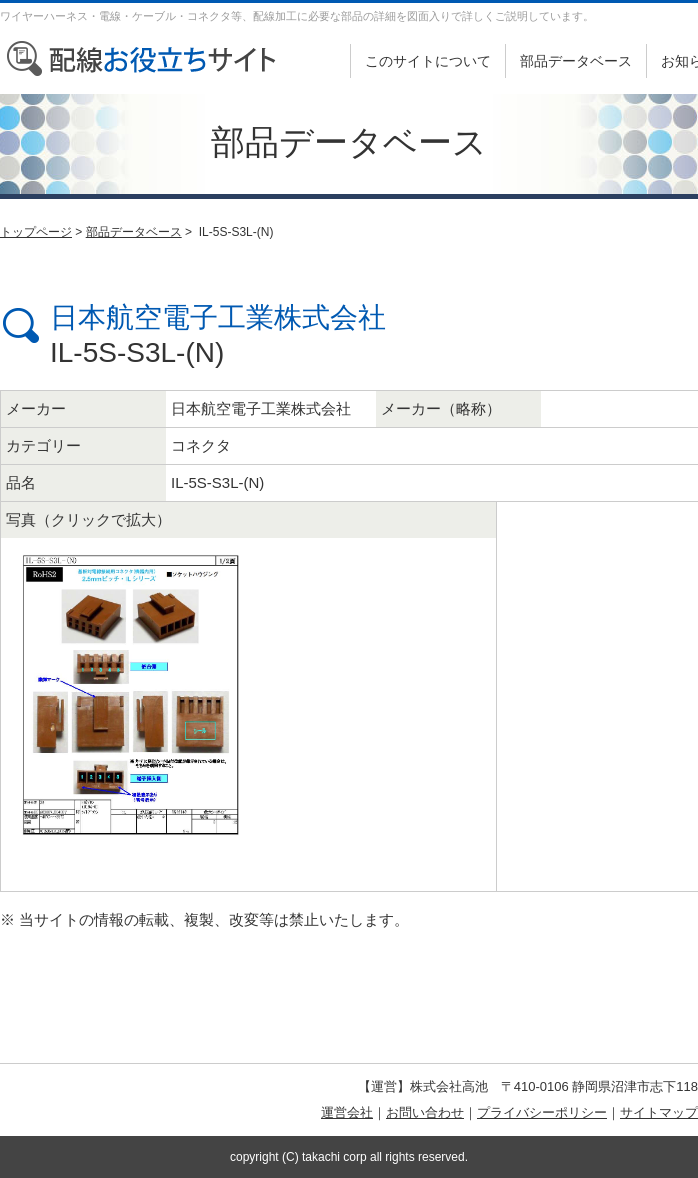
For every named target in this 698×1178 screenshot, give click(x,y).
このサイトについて (428, 61)
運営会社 (347, 1112)
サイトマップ (659, 1112)
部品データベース (576, 61)
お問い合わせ (425, 1112)
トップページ (36, 232)
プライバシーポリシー (542, 1112)
